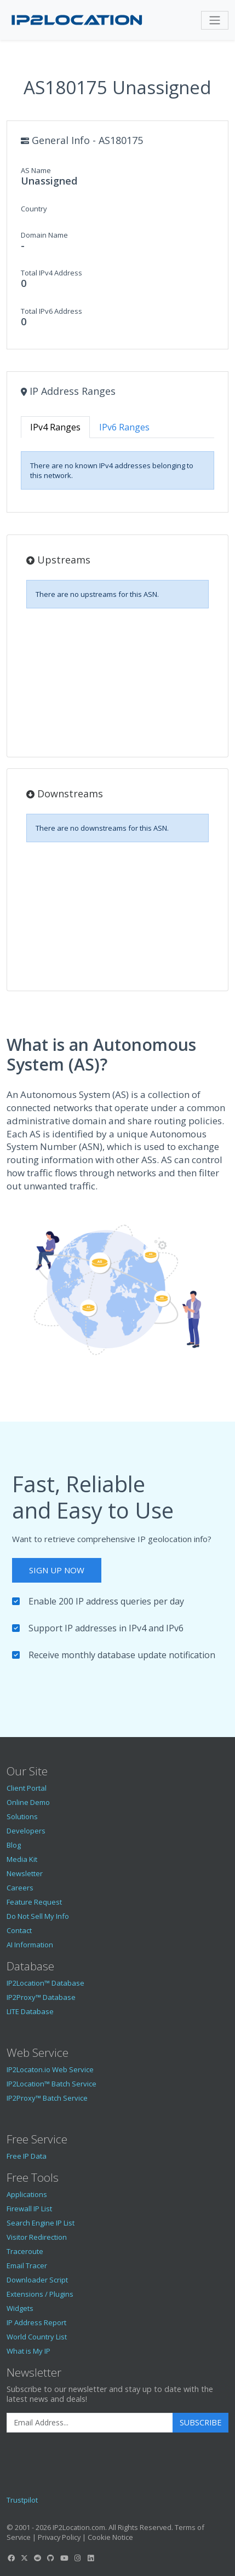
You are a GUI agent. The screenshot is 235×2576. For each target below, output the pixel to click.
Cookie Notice (110, 2537)
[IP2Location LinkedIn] (91, 2558)
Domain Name (44, 235)
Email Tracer (27, 2265)
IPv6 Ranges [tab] (124, 427)
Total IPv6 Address (51, 311)
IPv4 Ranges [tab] (55, 427)
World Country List (37, 2337)
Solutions (22, 1816)
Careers (20, 1888)
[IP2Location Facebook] (11, 2558)
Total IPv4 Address (51, 273)
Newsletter (25, 1873)
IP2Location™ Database (45, 1983)
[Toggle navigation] (214, 20)
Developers (26, 1831)
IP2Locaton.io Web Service (50, 2069)
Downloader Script (37, 2280)
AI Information (30, 1945)
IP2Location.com (79, 2527)
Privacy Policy (59, 2537)
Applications (27, 2194)
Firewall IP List (29, 2208)
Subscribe (200, 2422)
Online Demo (28, 1802)
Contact (19, 1930)
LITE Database (30, 2011)
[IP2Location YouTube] (64, 2558)
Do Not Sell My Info (38, 1916)
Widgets (20, 2308)
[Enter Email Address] (90, 2423)
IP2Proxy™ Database (41, 1997)
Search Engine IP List (40, 2223)
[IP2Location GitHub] (51, 2558)
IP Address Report (36, 2322)
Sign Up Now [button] (56, 1570)
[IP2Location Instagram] (77, 2558)
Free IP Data (27, 2156)
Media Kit (22, 1859)
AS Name (36, 170)
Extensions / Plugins (40, 2294)
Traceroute (25, 2251)
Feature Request (34, 1902)
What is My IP (28, 2351)
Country (34, 209)
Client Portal (27, 1788)
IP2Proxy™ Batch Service (47, 2098)
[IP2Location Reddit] (37, 2558)
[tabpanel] (117, 470)
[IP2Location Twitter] (24, 2558)
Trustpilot (22, 2500)
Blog (14, 1845)
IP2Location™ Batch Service (51, 2084)
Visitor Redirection (37, 2237)
